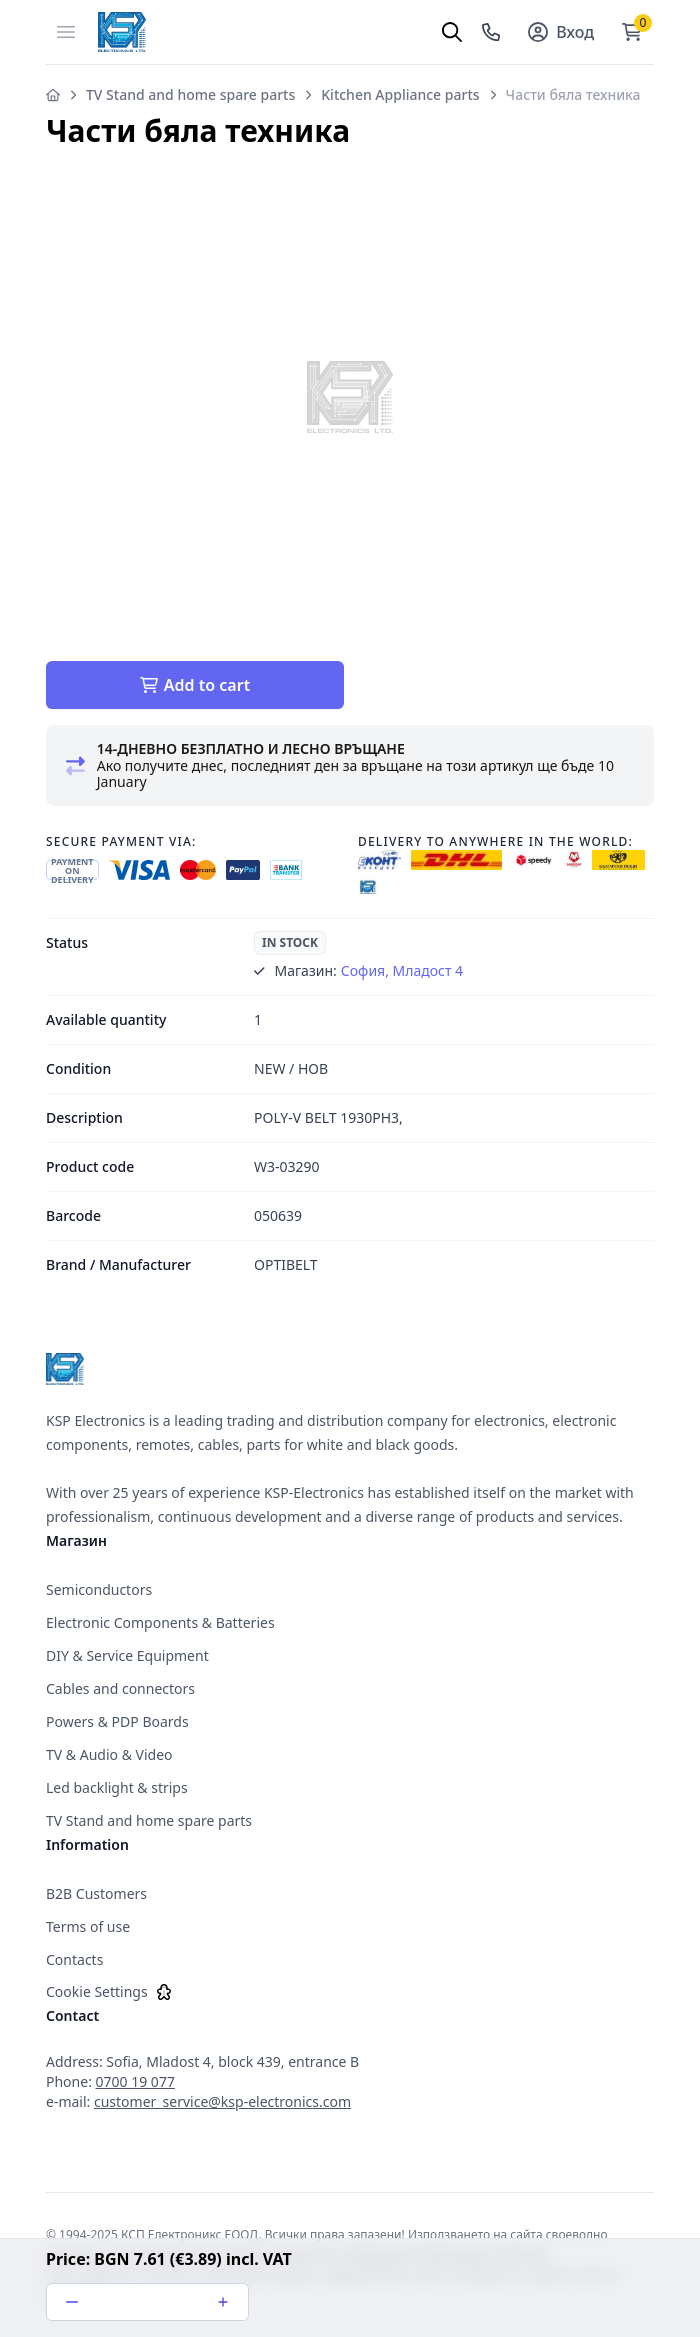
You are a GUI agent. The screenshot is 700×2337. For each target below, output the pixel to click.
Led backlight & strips (117, 1787)
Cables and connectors (120, 1688)
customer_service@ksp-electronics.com (222, 2101)
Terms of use (88, 1926)
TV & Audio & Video (109, 1754)
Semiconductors (99, 1589)
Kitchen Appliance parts (400, 94)
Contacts (74, 1959)
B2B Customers (96, 1893)
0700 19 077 (135, 2081)
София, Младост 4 (402, 970)
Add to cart (195, 685)
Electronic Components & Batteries (160, 1622)
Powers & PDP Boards (117, 1721)
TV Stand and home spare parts (190, 94)
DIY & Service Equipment (127, 1655)
